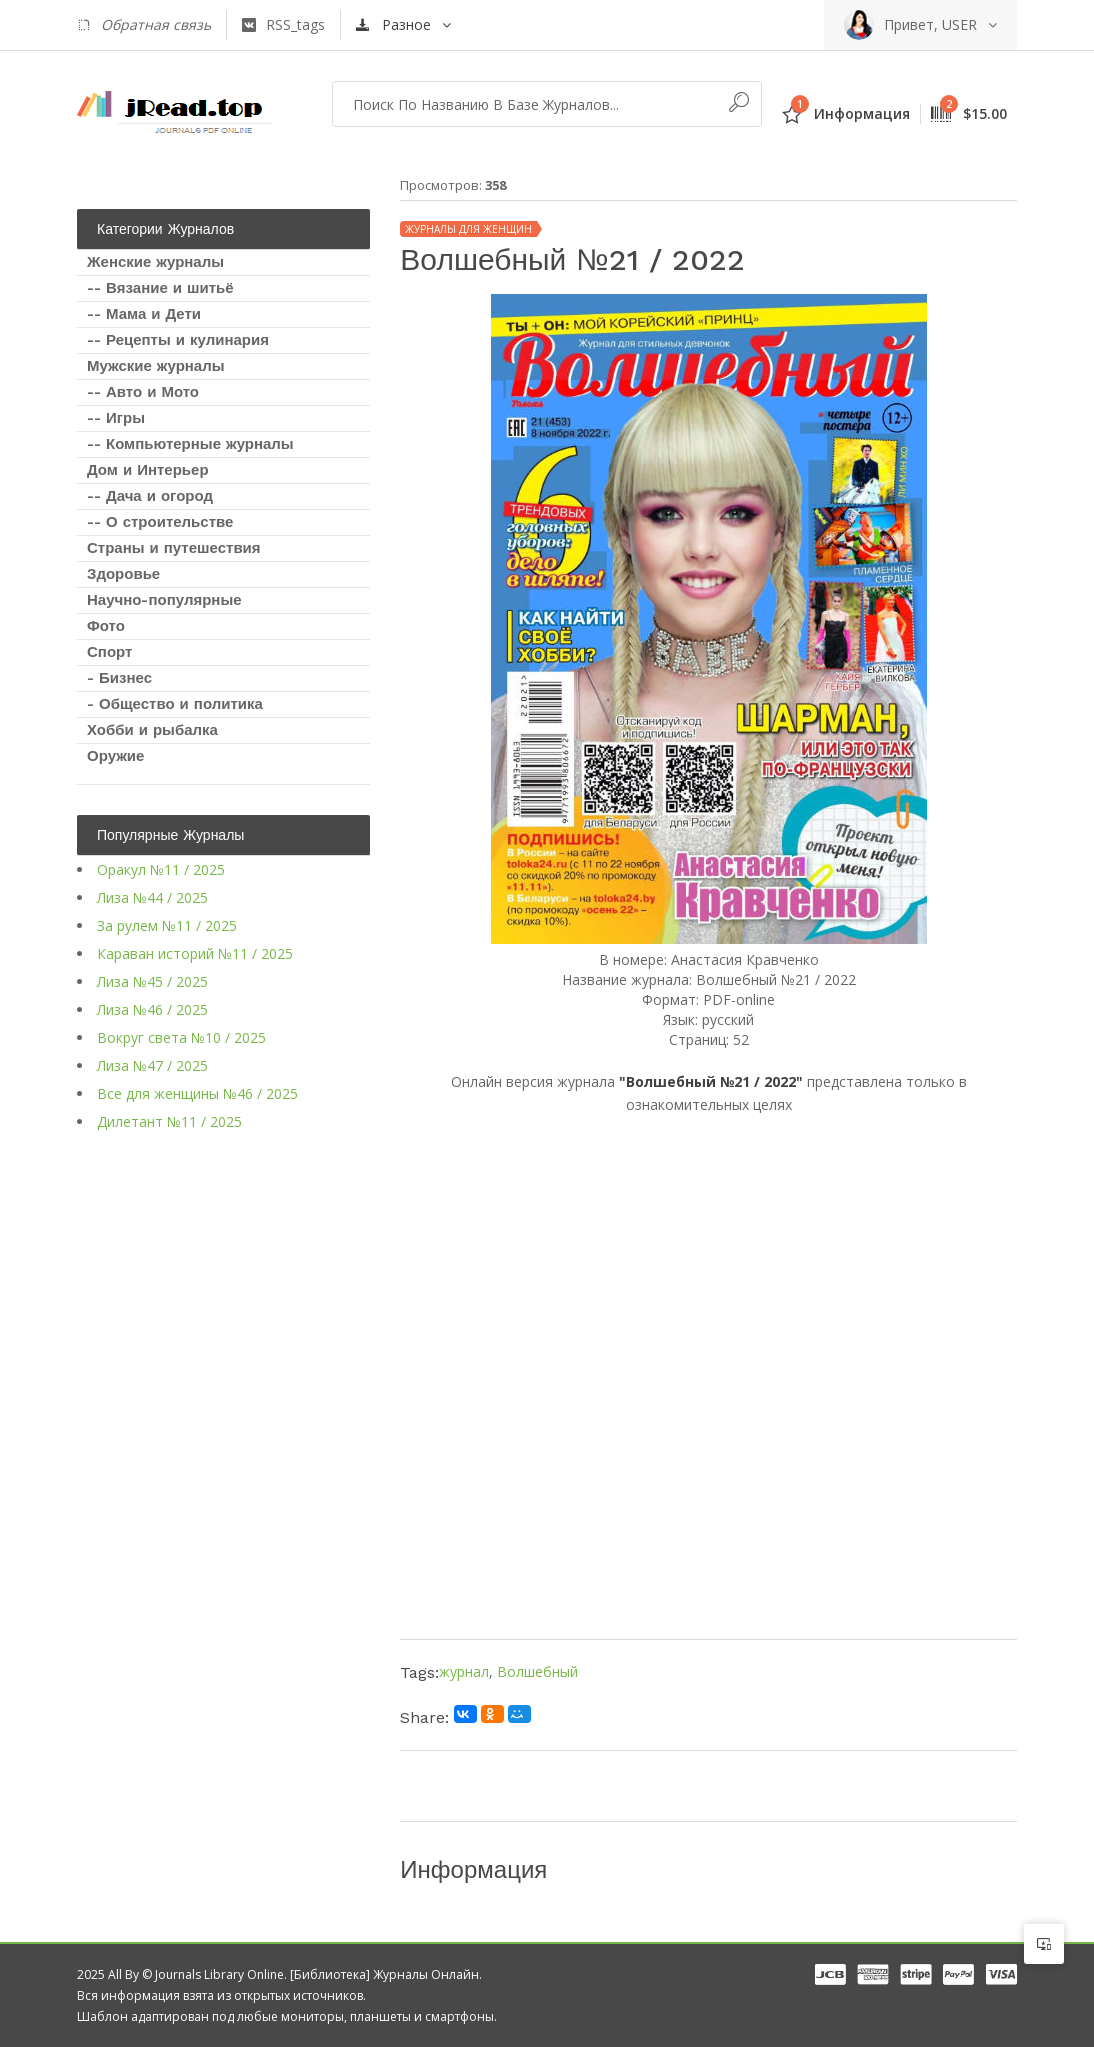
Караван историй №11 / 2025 (195, 953)
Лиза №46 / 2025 (152, 1009)
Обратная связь (144, 25)
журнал (464, 1671)
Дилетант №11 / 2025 (169, 1121)
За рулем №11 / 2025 (167, 925)
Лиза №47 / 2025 (152, 1065)
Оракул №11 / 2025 (161, 869)
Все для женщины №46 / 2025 (197, 1093)
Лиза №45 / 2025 (152, 981)
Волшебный (537, 1671)
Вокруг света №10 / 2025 (181, 1037)
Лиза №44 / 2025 (152, 897)
